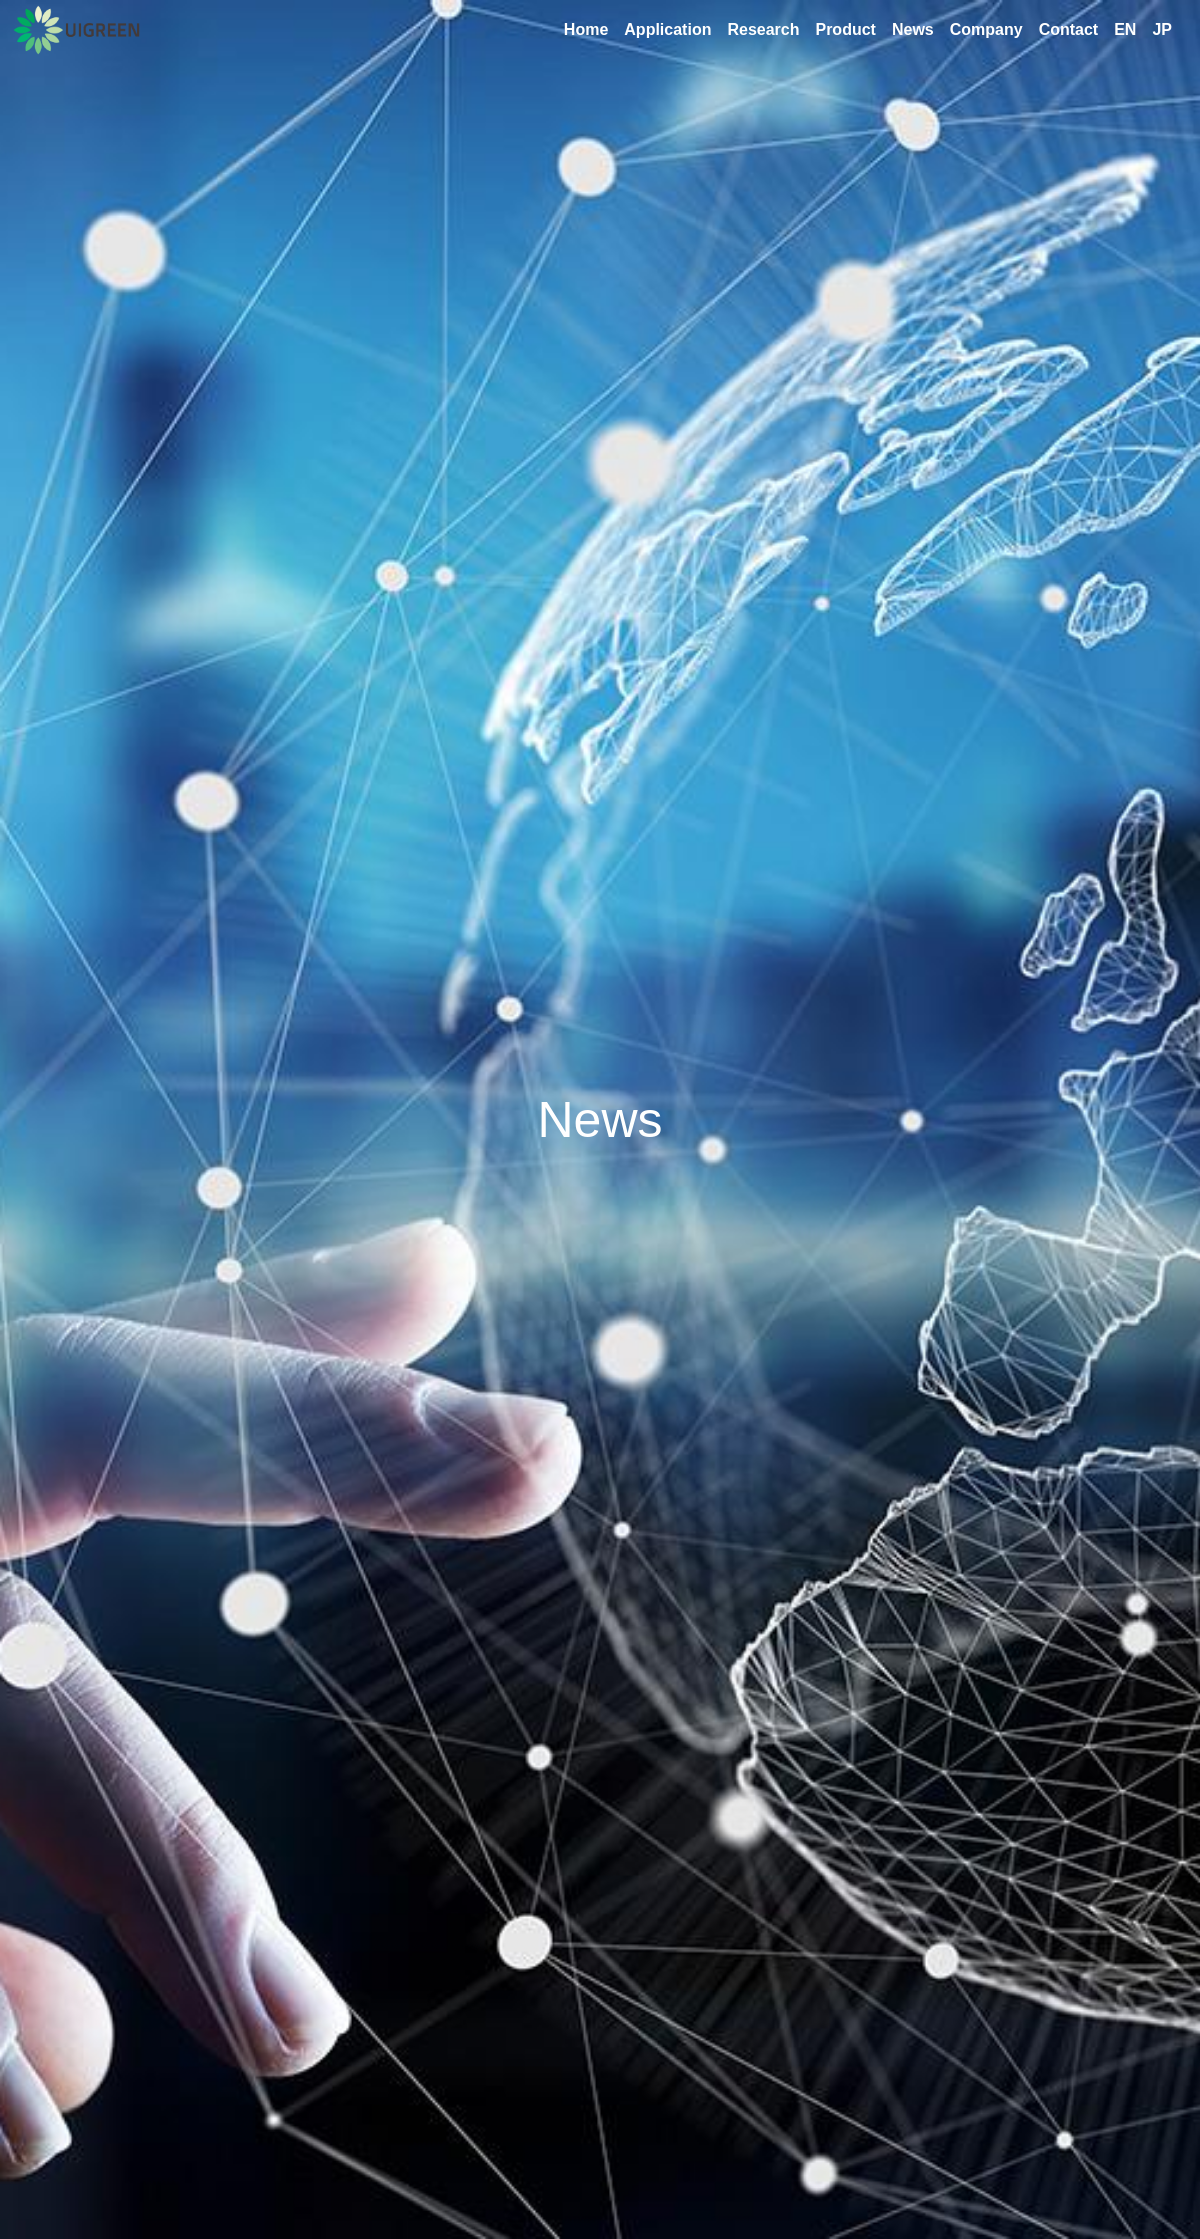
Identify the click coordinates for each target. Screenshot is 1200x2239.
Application (667, 29)
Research (763, 29)
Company (986, 29)
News (913, 29)
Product (845, 29)
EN (1125, 29)
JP (1162, 29)
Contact (1069, 29)
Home (586, 29)
